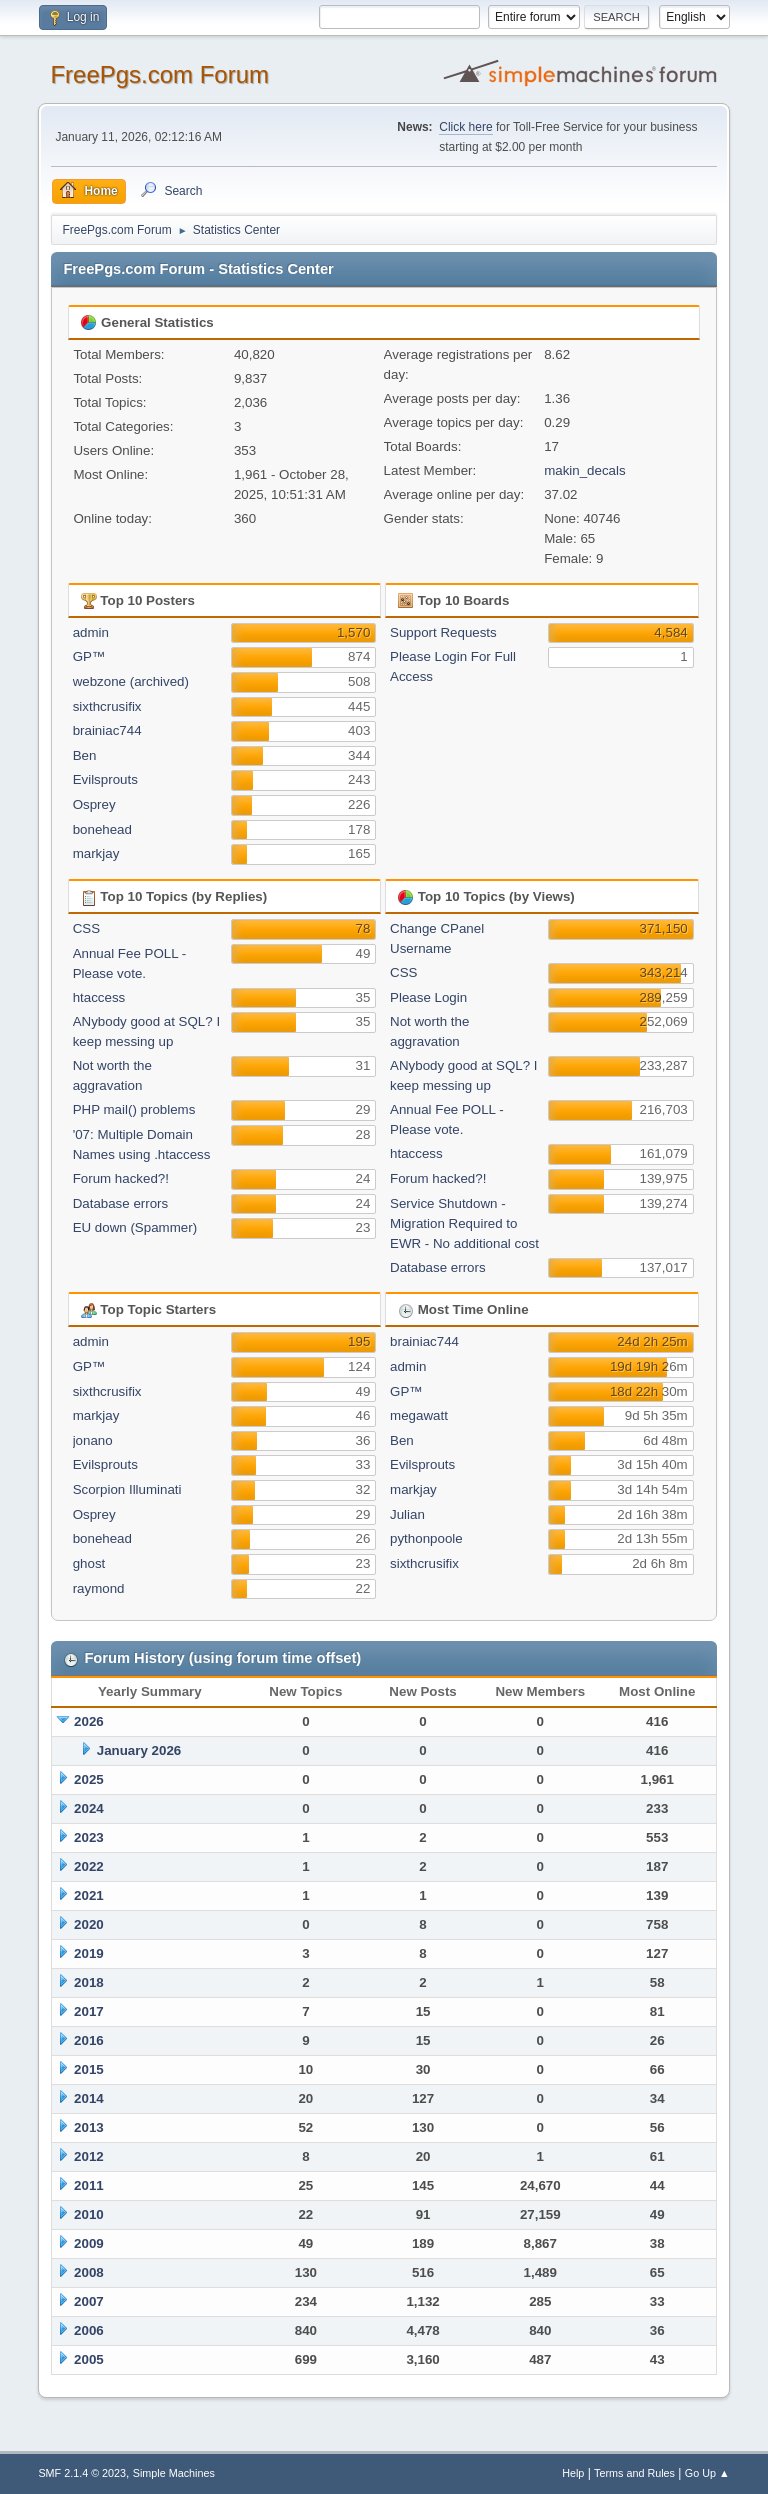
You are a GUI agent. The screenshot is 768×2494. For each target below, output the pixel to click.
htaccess (99, 997)
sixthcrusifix (107, 706)
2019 (89, 1953)
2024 (89, 1808)
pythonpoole (426, 1538)
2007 (89, 2301)
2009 (89, 2243)
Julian (407, 1514)
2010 (89, 2214)
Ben (85, 755)
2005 (89, 2359)
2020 (89, 1924)
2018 (89, 1982)
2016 (89, 2040)
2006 (89, 2330)
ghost (89, 1563)
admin (91, 632)
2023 (89, 1837)
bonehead (102, 829)
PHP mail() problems (134, 1109)
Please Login (428, 997)
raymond (99, 1588)
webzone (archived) (131, 681)
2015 (89, 2069)
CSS (86, 928)
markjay (96, 853)
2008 (89, 2272)
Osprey (94, 804)
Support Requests (443, 632)
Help (573, 2473)
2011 (89, 2185)
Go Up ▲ (707, 2473)
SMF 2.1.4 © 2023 (82, 2473)
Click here (465, 127)
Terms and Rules (634, 2473)
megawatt (419, 1415)
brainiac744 (107, 730)
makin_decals (585, 470)
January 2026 (139, 1750)
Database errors (121, 1203)
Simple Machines (174, 2473)
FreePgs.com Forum (159, 74)
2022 (89, 1866)
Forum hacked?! (121, 1178)
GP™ (89, 656)
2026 (89, 1721)
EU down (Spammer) (135, 1227)
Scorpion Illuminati (127, 1489)
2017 (89, 2011)
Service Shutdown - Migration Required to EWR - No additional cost (464, 1223)
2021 (89, 1895)
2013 (89, 2127)
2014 (89, 2098)
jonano (93, 1440)
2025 (89, 1779)
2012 (89, 2156)
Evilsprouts (105, 779)
